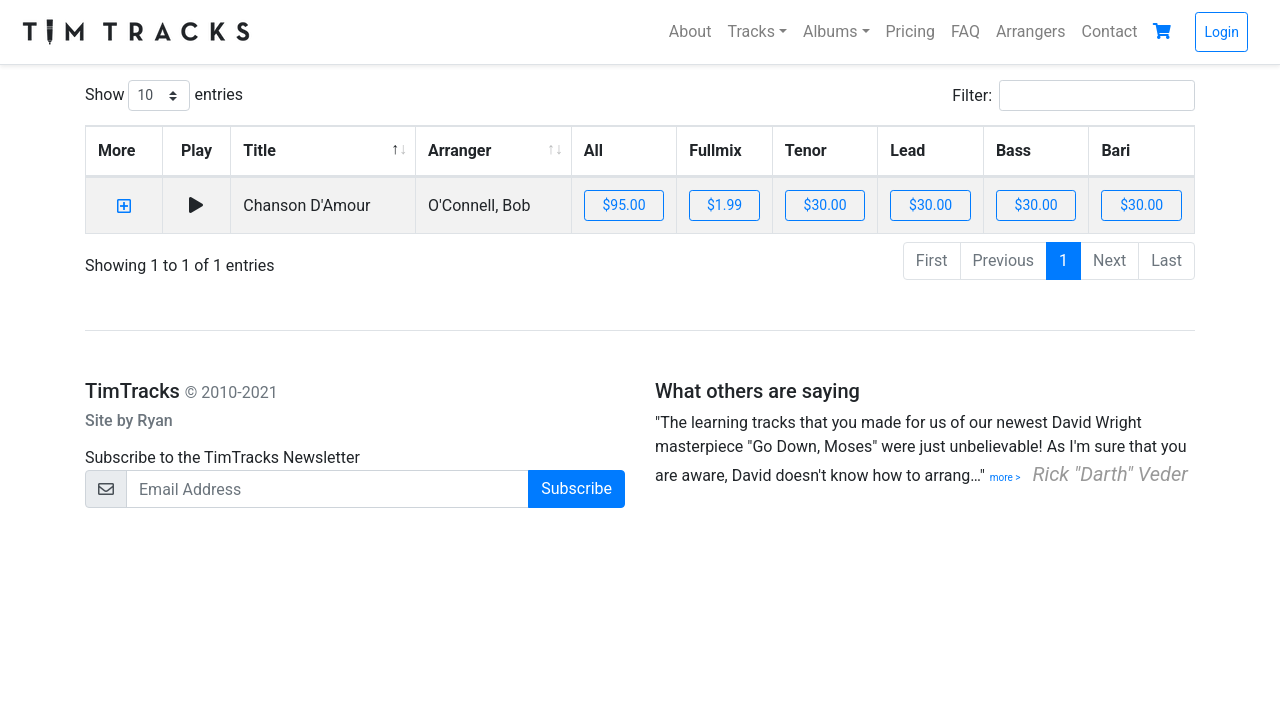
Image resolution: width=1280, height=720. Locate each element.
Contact (1110, 31)
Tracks (751, 31)
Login (1221, 32)
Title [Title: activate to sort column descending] (259, 150)
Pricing (911, 31)
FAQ (965, 31)
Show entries (164, 95)
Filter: (1073, 95)
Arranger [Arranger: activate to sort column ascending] (459, 150)
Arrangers (1031, 31)
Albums (830, 31)
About (690, 31)
